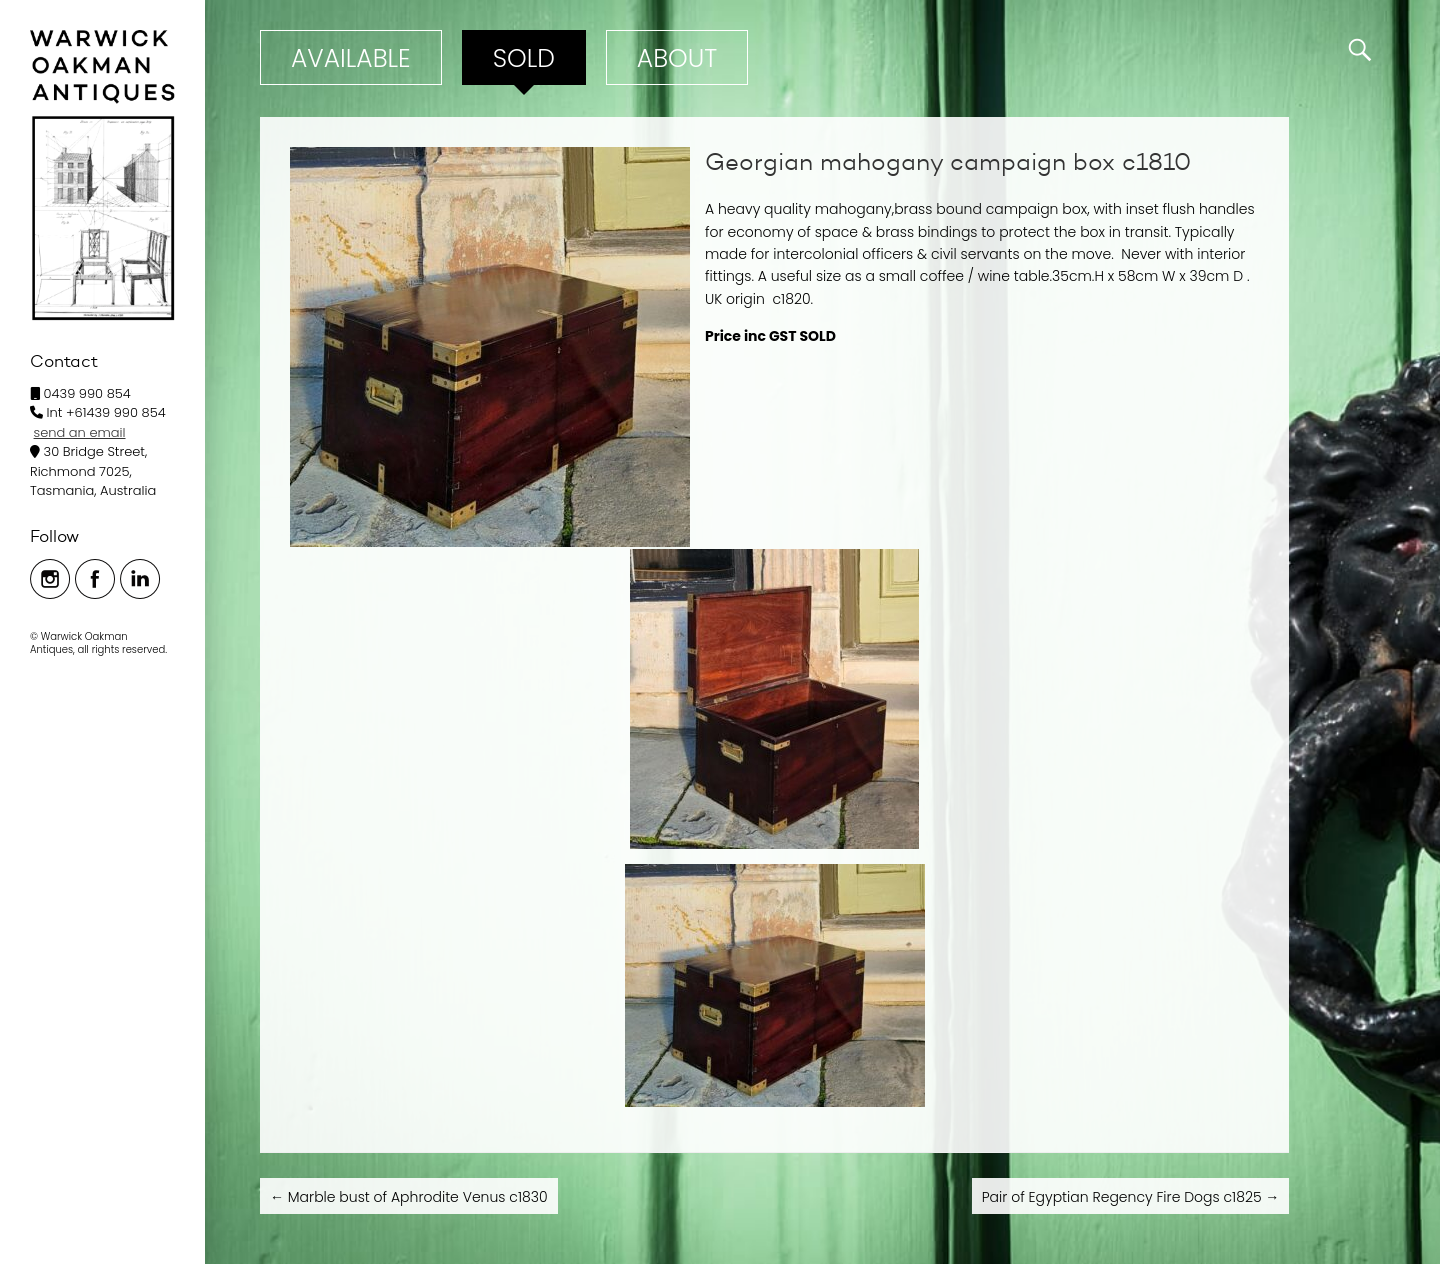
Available (351, 58)
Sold (524, 58)
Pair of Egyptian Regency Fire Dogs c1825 (1131, 1197)
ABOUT (677, 58)
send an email (80, 432)
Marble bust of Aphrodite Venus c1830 (409, 1197)
